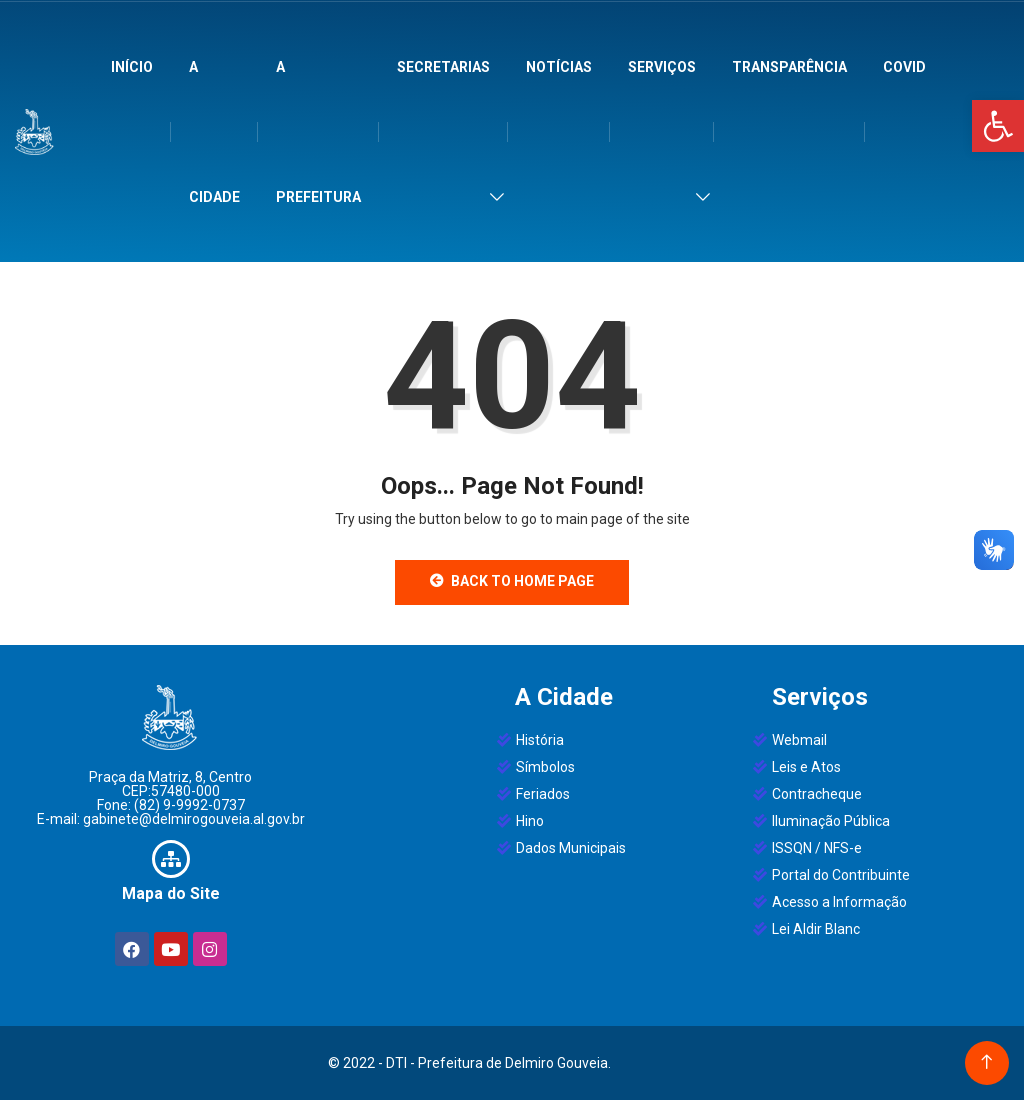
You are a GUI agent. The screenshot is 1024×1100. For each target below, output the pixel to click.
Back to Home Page (512, 581)
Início (132, 67)
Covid (904, 67)
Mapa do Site (171, 893)
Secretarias (443, 67)
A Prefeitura (318, 132)
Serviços (662, 67)
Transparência (789, 67)
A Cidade (214, 132)
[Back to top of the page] (986, 1062)
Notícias (559, 67)
